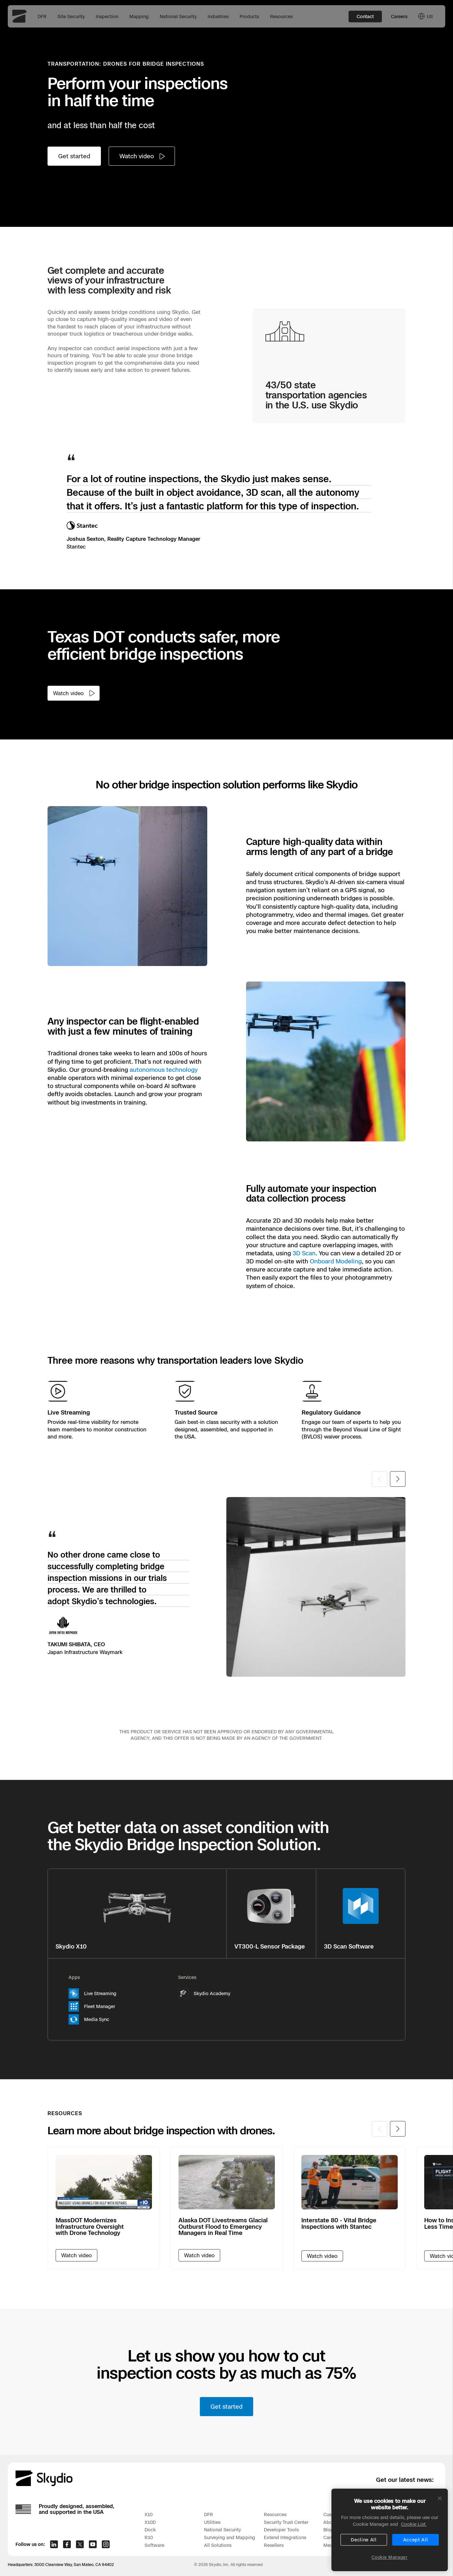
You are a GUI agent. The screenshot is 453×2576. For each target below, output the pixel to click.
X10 (149, 2514)
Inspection (107, 16)
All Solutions (218, 2545)
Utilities (212, 2522)
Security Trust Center (286, 2522)
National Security (178, 16)
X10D (150, 2522)
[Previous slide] (379, 1479)
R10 (149, 2537)
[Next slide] (397, 1479)
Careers (399, 16)
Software (154, 2545)
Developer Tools (281, 2529)
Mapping (139, 16)
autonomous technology (164, 1069)
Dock (150, 2529)
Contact (365, 16)
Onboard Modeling (336, 1261)
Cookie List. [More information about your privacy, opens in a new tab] (414, 2535)
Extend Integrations (285, 2537)
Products (249, 16)
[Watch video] (142, 156)
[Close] (440, 2509)
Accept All (415, 2550)
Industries (218, 16)
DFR (42, 16)
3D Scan (304, 1253)
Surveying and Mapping (229, 2537)
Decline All (364, 2550)
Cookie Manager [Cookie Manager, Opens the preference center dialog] (389, 2568)
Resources (281, 16)
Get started (74, 156)
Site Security (71, 16)
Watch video (322, 2256)
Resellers (274, 2545)
